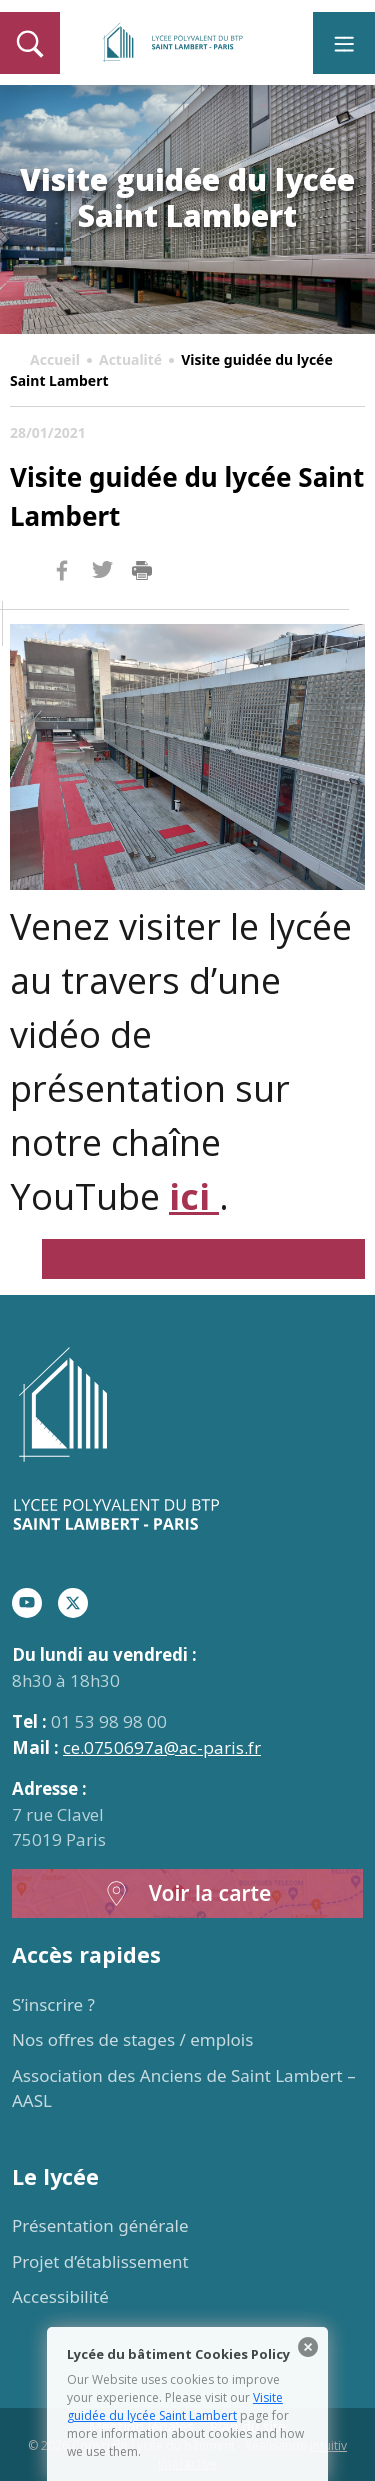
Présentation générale (100, 2225)
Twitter (102, 602)
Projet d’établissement (100, 2261)
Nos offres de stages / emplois (132, 2039)
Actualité (130, 359)
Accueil (55, 359)
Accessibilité (60, 2296)
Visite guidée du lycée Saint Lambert (175, 2406)
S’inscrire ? (53, 2004)
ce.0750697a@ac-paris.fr (162, 1747)
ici (194, 1196)
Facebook (62, 608)
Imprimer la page (142, 571)
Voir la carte (188, 1893)
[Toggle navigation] (344, 43)
